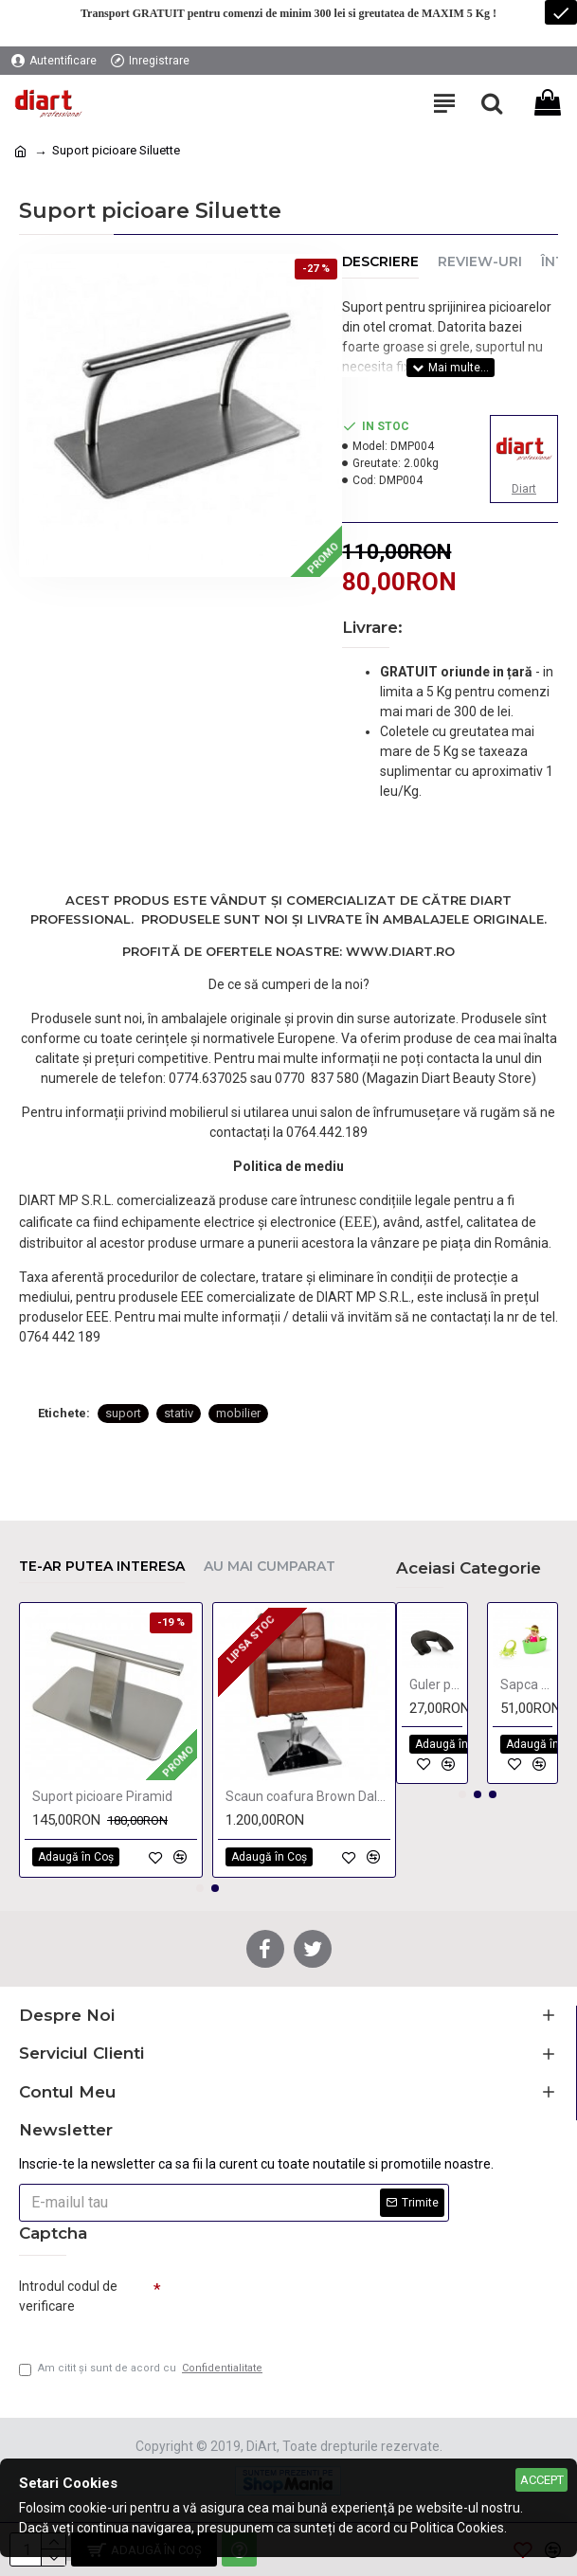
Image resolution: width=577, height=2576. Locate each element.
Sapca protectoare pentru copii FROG (526, 1684)
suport (123, 1413)
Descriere (380, 262)
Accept (542, 2480)
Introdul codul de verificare (68, 2296)
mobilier (238, 1413)
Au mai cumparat (269, 1566)
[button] (200, 1888)
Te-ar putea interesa (102, 1566)
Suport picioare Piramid (102, 1796)
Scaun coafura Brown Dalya (307, 1796)
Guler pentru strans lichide (435, 1684)
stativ (178, 1413)
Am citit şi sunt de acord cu (142, 2369)
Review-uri (480, 262)
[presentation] (293, 2304)
